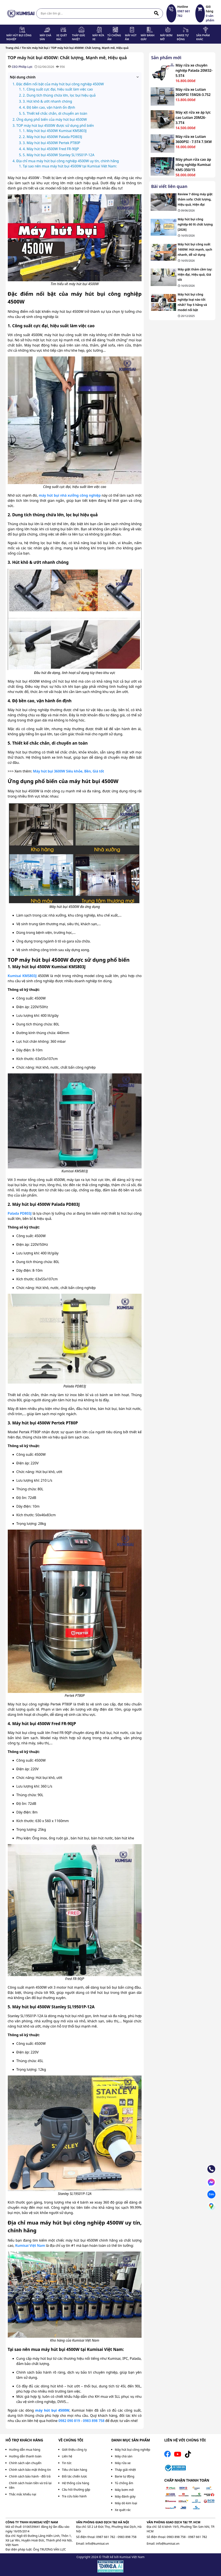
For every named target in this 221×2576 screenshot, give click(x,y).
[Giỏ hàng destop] (200, 13)
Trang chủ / (13, 48)
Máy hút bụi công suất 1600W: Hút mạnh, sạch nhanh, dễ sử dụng (195, 249)
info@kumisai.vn (97, 2543)
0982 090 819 (69, 2420)
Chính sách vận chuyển (25, 2463)
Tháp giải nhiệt (78, 37)
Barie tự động (183, 37)
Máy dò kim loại (126, 2503)
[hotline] (171, 13)
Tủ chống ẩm (114, 37)
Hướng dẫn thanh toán (25, 2456)
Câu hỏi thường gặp (76, 2489)
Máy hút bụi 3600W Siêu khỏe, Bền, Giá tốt (68, 771)
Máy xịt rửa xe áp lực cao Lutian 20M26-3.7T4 (193, 117)
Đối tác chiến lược (74, 2476)
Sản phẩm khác (203, 37)
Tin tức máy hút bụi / (36, 48)
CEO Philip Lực (22, 67)
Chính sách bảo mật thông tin (30, 2470)
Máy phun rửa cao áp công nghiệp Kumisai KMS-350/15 (193, 164)
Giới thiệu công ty (74, 2449)
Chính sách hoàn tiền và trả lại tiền (30, 2485)
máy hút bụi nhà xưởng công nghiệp (70, 495)
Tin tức (67, 2463)
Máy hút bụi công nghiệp (19, 37)
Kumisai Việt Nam (30, 2245)
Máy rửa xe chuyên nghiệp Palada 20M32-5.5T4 (194, 70)
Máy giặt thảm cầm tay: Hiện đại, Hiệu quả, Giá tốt (195, 274)
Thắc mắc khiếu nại (22, 2494)
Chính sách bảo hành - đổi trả (30, 2476)
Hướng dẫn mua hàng (24, 2449)
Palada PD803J (20, 1213)
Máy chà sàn (45, 37)
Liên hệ (67, 2456)
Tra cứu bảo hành (74, 2496)
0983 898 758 (93, 2420)
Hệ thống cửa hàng (75, 2483)
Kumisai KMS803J (22, 975)
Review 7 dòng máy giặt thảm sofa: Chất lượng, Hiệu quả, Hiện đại (195, 199)
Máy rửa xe (98, 37)
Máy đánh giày (148, 37)
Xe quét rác (61, 37)
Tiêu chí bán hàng (74, 2470)
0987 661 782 (105, 2537)
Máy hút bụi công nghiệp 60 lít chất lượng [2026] (195, 224)
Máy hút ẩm (131, 37)
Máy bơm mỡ (166, 37)
